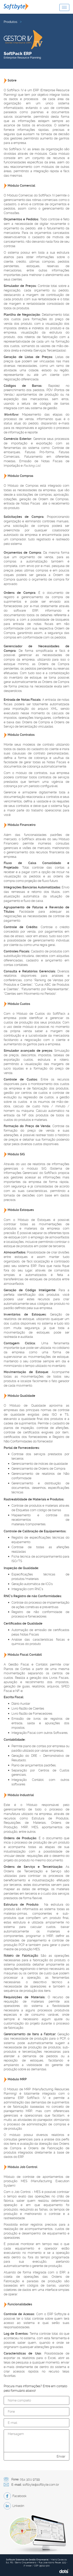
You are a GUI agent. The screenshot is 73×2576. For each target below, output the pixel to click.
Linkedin (18, 2506)
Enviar (61, 2456)
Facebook (19, 2496)
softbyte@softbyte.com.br (41, 2484)
